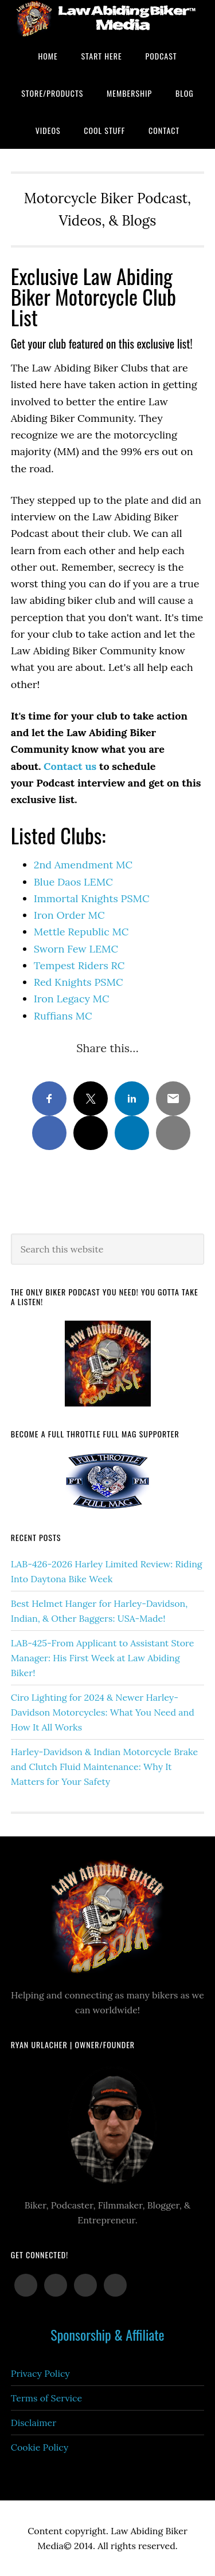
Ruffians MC (63, 1015)
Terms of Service (46, 2398)
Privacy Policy (40, 2373)
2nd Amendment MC (83, 864)
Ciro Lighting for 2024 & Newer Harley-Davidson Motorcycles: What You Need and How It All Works (102, 1712)
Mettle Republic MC (81, 931)
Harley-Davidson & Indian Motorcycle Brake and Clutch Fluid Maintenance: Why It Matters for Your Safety (104, 1766)
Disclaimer (33, 2422)
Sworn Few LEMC (76, 948)
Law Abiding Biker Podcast (107, 18)
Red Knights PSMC (78, 982)
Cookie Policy (40, 2447)
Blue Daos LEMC (73, 881)
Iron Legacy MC (72, 998)
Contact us (70, 766)
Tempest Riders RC (79, 965)
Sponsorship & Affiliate (107, 2334)
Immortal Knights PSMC (92, 898)
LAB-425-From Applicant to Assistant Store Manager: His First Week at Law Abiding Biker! (102, 1657)
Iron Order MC (69, 915)
